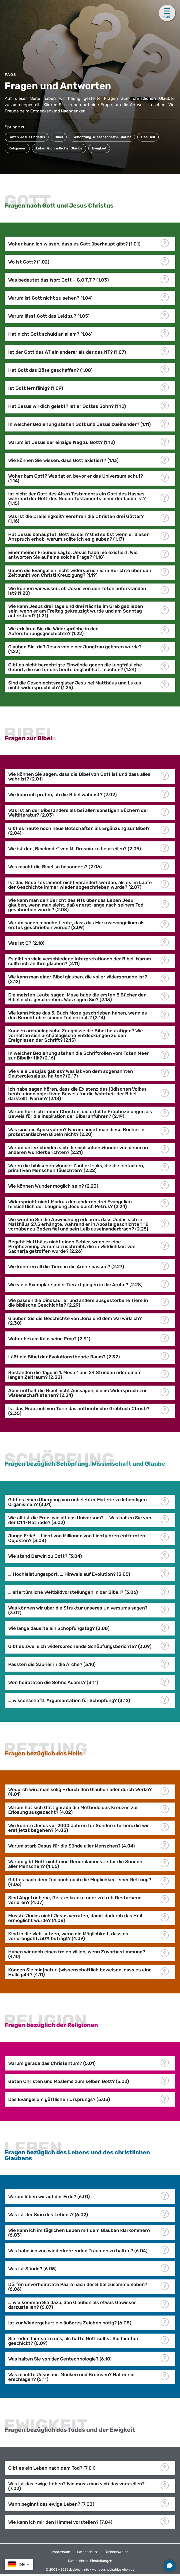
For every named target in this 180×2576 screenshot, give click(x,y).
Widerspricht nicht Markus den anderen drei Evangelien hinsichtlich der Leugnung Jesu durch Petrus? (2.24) (70, 1205)
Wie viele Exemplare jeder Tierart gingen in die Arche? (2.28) (75, 1286)
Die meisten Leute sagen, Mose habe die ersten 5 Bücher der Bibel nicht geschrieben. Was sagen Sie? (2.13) (77, 998)
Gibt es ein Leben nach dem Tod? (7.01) (51, 2469)
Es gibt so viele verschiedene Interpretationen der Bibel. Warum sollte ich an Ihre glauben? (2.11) (79, 962)
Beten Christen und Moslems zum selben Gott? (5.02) (68, 2082)
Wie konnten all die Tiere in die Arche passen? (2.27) (66, 1268)
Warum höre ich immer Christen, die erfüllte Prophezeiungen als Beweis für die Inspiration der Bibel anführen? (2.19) (80, 1115)
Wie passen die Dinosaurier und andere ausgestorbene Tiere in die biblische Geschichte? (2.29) (78, 1304)
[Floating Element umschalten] (169, 2565)
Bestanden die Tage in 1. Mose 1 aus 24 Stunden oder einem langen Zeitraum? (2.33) (75, 1376)
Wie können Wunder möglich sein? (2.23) (53, 1187)
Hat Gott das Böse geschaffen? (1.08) (50, 371)
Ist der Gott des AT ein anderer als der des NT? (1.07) (67, 353)
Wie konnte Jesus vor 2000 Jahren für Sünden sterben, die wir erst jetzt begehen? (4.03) (78, 1829)
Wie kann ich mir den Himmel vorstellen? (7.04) (60, 2523)
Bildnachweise (120, 2553)
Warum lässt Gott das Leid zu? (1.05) (49, 317)
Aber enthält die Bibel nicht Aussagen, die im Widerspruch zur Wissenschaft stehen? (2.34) (77, 1394)
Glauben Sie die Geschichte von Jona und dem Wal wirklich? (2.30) (75, 1322)
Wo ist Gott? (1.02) (28, 263)
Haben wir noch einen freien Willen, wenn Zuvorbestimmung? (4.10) (76, 1955)
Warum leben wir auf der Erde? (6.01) (49, 2198)
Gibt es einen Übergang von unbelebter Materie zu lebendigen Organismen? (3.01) (77, 1503)
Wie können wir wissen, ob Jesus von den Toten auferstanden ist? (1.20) (77, 592)
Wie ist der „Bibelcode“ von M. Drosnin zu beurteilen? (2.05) (74, 850)
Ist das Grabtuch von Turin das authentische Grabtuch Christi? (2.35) (78, 1412)
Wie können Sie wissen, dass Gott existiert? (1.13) (63, 462)
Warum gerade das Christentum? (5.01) (52, 2064)
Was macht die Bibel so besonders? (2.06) (55, 868)
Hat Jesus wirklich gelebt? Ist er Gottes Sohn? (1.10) (67, 407)
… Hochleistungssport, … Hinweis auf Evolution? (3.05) (69, 1575)
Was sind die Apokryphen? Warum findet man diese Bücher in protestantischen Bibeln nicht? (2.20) (76, 1133)
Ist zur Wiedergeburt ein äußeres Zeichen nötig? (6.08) (69, 2324)
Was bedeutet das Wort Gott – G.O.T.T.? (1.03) (58, 281)
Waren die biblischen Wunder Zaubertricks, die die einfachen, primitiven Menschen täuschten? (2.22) (76, 1169)
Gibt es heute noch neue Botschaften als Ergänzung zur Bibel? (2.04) (79, 832)
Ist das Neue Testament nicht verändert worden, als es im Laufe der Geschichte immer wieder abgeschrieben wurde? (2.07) (80, 886)
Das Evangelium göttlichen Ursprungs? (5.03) (59, 2101)
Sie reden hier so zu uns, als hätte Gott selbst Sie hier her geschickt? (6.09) (73, 2342)
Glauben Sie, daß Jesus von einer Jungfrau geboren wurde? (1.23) (75, 650)
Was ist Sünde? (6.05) (32, 2270)
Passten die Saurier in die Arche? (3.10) (52, 1666)
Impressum (56, 2553)
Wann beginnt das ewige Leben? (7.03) (51, 2505)
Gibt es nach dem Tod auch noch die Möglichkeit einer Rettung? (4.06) (79, 1883)
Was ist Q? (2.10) (26, 944)
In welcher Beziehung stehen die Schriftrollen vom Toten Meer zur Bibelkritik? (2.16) (78, 1057)
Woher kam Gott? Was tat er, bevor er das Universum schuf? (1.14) (75, 480)
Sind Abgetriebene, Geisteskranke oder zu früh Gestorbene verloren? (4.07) (75, 1901)
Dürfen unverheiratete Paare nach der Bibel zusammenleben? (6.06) (77, 2288)
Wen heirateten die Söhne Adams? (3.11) (53, 1684)
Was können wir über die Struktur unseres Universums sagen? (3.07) (77, 1611)
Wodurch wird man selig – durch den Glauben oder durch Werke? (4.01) (80, 1793)
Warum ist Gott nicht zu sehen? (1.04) (50, 299)
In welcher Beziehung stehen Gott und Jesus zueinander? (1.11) (79, 425)
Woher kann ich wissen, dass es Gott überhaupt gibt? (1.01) (74, 245)
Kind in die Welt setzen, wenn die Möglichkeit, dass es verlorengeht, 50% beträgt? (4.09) (68, 1937)
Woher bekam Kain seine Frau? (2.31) (49, 1340)
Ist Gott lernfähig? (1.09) (35, 389)
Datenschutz (87, 2553)
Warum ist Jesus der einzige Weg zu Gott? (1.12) (61, 443)
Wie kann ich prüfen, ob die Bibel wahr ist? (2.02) (62, 796)
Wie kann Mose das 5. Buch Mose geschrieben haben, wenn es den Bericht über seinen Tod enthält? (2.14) (77, 1016)
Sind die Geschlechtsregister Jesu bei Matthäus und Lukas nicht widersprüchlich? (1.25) (74, 686)
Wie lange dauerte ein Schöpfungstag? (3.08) (58, 1629)
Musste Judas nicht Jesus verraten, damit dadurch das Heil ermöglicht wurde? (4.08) (75, 1919)
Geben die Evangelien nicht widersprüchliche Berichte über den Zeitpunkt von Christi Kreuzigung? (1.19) (79, 574)
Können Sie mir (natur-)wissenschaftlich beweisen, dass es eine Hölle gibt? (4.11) (80, 1973)
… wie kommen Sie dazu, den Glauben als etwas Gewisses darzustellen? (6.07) (72, 2306)
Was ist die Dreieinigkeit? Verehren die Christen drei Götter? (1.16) (76, 520)
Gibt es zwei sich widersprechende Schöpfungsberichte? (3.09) (79, 1647)
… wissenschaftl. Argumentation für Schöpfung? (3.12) (69, 1702)
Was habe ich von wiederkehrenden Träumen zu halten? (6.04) (77, 2252)
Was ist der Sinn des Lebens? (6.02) (48, 2216)
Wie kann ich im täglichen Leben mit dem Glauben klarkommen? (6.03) (79, 2234)
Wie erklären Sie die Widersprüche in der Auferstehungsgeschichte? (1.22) (53, 632)
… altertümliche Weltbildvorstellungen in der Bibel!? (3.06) (73, 1593)
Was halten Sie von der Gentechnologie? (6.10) (60, 2360)
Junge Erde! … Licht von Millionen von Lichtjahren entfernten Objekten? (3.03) (76, 1539)
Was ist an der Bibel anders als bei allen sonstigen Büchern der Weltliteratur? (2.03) (78, 814)
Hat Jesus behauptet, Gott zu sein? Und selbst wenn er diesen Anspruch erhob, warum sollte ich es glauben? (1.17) (79, 538)
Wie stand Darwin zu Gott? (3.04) (45, 1557)
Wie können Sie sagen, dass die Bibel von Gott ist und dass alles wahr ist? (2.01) (79, 778)
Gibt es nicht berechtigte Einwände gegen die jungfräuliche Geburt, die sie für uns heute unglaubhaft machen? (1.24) (75, 668)
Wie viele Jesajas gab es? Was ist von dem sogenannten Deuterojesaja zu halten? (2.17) (70, 1075)
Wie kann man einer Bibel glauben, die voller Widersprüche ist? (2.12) (77, 980)
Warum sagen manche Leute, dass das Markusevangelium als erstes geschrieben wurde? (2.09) (76, 926)
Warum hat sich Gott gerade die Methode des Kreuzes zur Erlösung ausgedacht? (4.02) (73, 1811)
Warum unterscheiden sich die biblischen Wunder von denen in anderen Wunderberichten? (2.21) (78, 1151)
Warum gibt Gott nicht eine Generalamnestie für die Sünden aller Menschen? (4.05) (75, 1865)
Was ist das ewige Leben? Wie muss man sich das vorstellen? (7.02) (76, 2487)
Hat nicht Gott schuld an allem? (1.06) (50, 335)
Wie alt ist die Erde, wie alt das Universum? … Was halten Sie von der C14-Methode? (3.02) (79, 1521)
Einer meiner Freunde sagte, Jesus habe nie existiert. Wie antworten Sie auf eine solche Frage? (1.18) (73, 556)
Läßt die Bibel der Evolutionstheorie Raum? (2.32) (64, 1358)
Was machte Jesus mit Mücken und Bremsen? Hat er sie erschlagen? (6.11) (71, 2378)
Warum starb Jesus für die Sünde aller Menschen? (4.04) (71, 1847)
